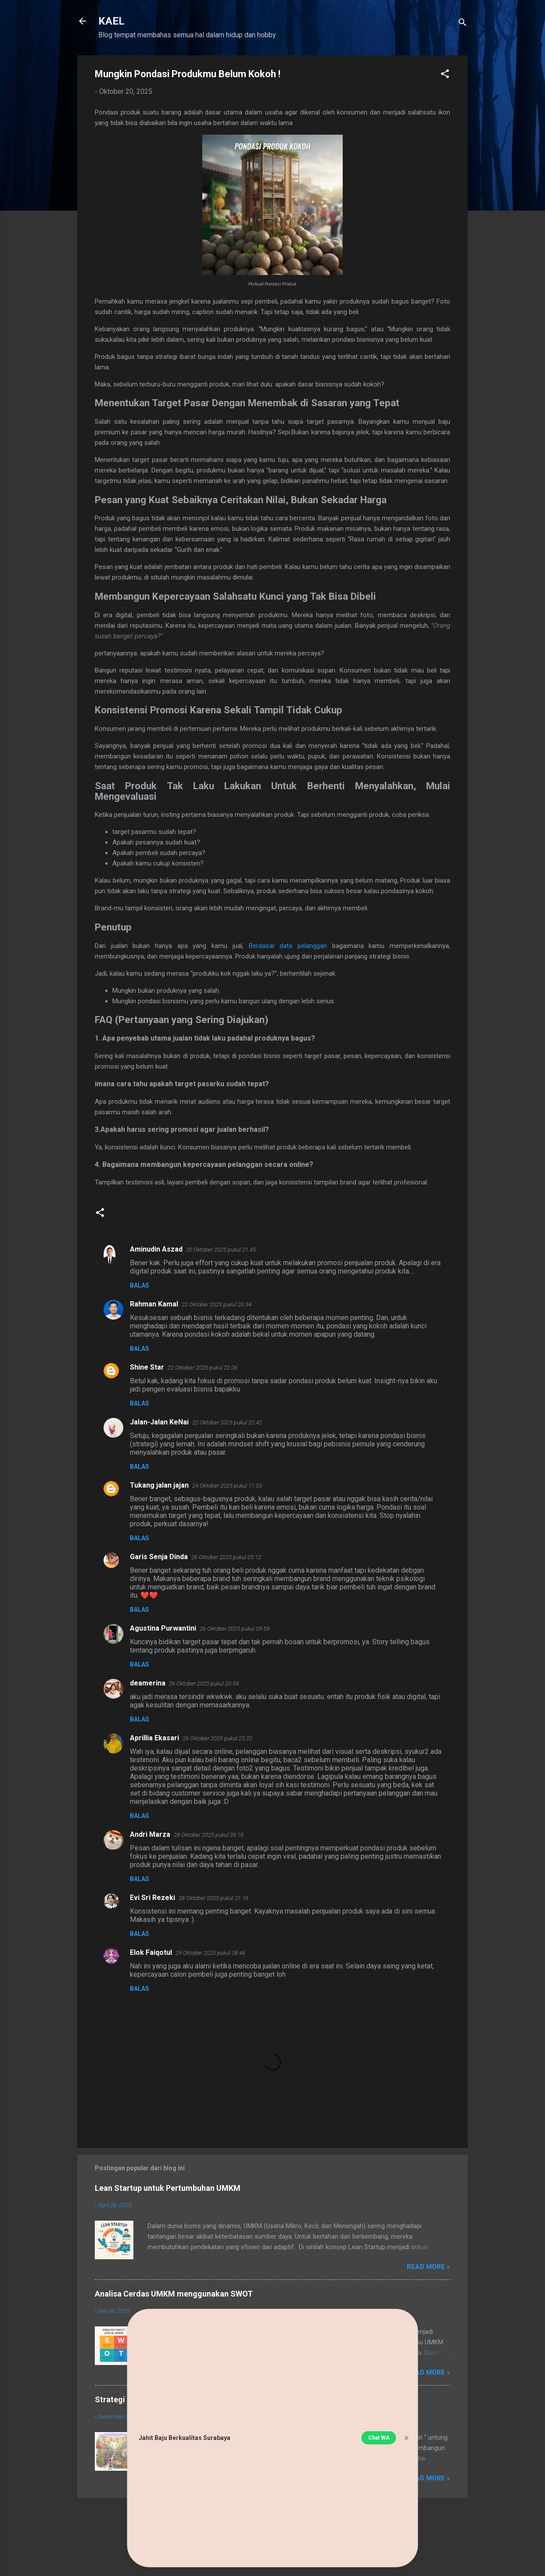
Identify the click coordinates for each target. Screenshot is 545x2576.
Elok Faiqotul (151, 1952)
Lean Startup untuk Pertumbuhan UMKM (167, 2188)
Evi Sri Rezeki (152, 1897)
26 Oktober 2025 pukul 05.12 (226, 1557)
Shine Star (147, 1367)
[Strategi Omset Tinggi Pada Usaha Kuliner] (114, 2468)
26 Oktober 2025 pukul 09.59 (234, 1628)
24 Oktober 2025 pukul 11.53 (227, 1485)
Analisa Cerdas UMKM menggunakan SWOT (174, 2293)
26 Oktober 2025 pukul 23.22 (217, 1738)
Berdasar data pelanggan (288, 946)
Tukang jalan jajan (159, 1485)
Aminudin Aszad (156, 1249)
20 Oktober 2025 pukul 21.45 (221, 1249)
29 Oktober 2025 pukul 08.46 (210, 1953)
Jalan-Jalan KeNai (159, 1422)
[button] (445, 75)
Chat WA (379, 2438)
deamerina (147, 1683)
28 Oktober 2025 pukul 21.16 (213, 1898)
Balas (139, 1285)
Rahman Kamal (154, 1304)
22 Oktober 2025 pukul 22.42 (227, 1422)
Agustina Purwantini (163, 1628)
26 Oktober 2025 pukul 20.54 (204, 1683)
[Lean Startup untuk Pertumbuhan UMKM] (114, 2257)
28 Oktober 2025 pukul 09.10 (209, 1835)
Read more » (428, 2267)
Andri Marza (150, 1834)
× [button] (406, 2438)
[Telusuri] (462, 24)
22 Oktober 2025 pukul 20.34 (216, 1304)
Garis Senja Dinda (159, 1557)
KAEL (111, 21)
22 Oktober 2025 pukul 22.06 (202, 1367)
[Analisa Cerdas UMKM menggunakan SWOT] (114, 2363)
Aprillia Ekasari (154, 1738)
